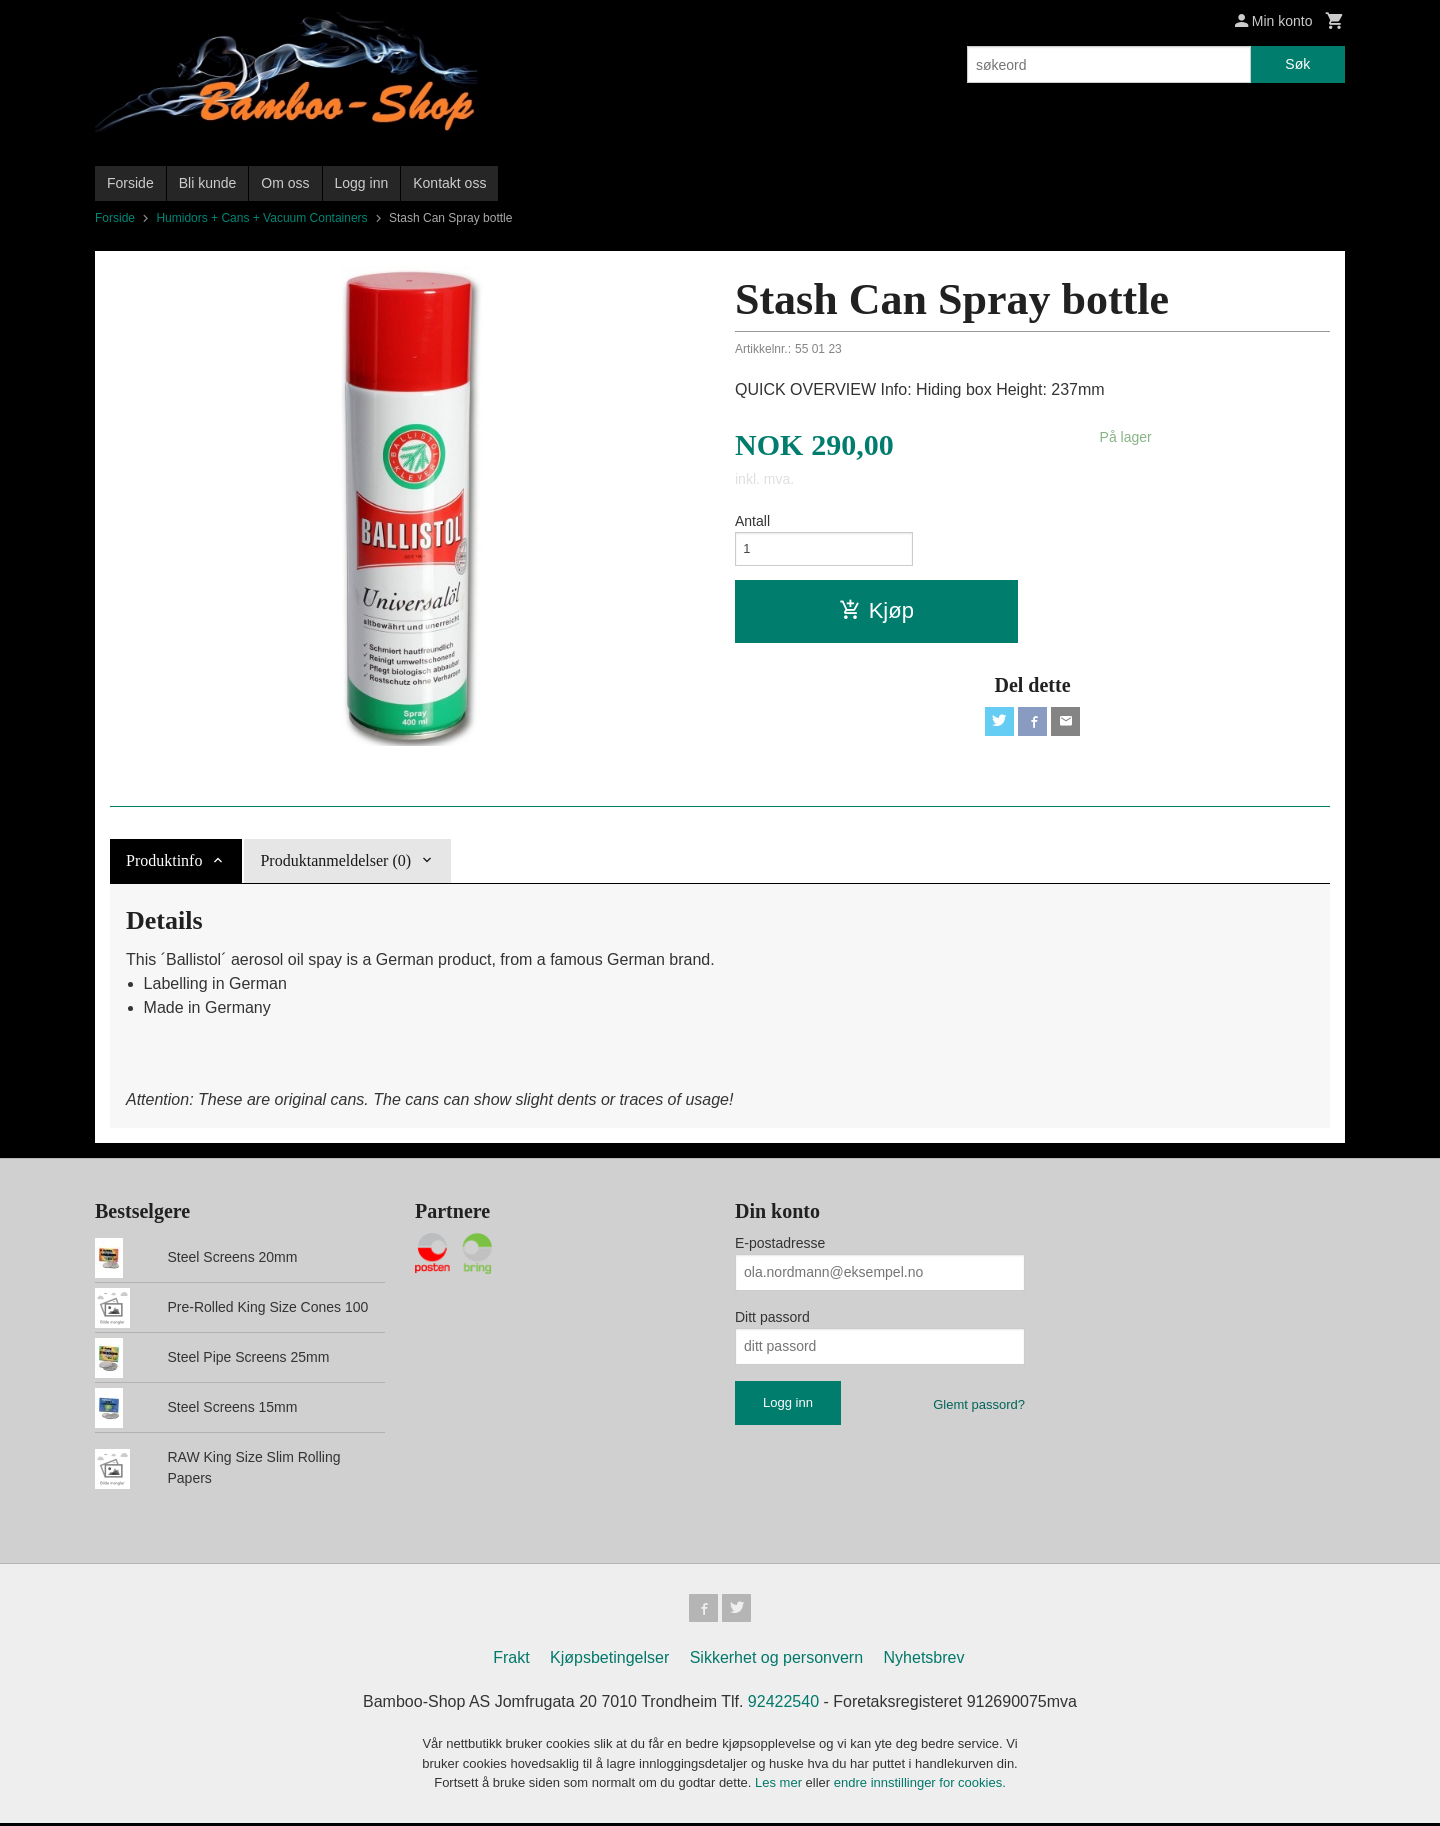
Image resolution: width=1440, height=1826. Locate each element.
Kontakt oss (449, 183)
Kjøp (876, 615)
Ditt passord (772, 1317)
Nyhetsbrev (924, 1661)
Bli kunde (208, 183)
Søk (1297, 64)
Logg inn (362, 183)
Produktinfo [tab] (164, 860)
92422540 (783, 1705)
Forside (130, 183)
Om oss (285, 183)
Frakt (511, 1661)
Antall (752, 521)
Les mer (780, 1786)
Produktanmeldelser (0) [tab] (335, 860)
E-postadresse (780, 1243)
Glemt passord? (979, 1404)
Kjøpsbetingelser (609, 1661)
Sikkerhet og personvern (776, 1661)
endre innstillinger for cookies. (920, 1786)
